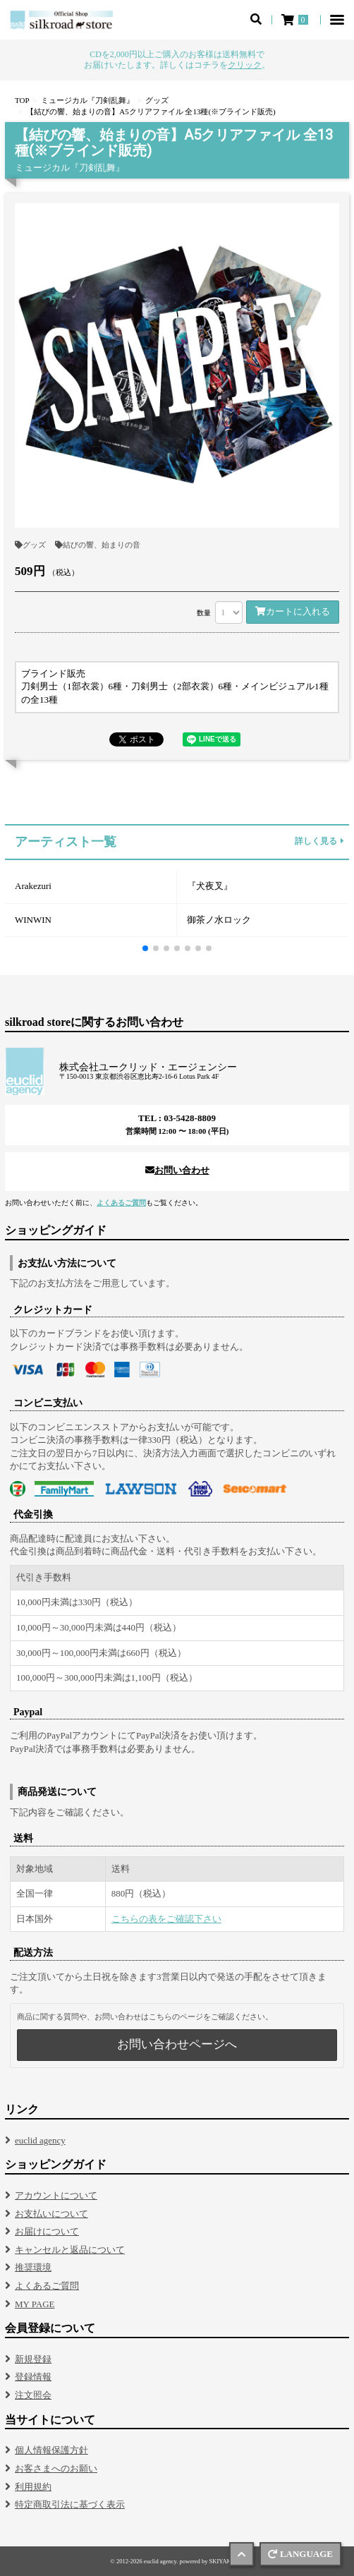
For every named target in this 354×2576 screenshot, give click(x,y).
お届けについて (47, 2231)
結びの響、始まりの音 (97, 544)
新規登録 (33, 2359)
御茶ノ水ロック (219, 919)
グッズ (30, 544)
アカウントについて (56, 2195)
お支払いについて (51, 2213)
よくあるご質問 (121, 1203)
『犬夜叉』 (210, 886)
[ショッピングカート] (295, 19)
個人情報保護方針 (51, 2450)
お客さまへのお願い (56, 2468)
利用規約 (33, 2486)
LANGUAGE (300, 2553)
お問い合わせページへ (177, 2044)
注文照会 (33, 2395)
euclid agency (40, 2140)
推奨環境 (33, 2267)
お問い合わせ (177, 1170)
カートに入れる (292, 611)
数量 (204, 613)
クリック (245, 65)
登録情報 (33, 2376)
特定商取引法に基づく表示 (70, 2504)
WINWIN (33, 919)
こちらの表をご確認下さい (166, 1918)
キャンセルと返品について (70, 2249)
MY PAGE (34, 2304)
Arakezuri (33, 886)
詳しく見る (319, 842)
